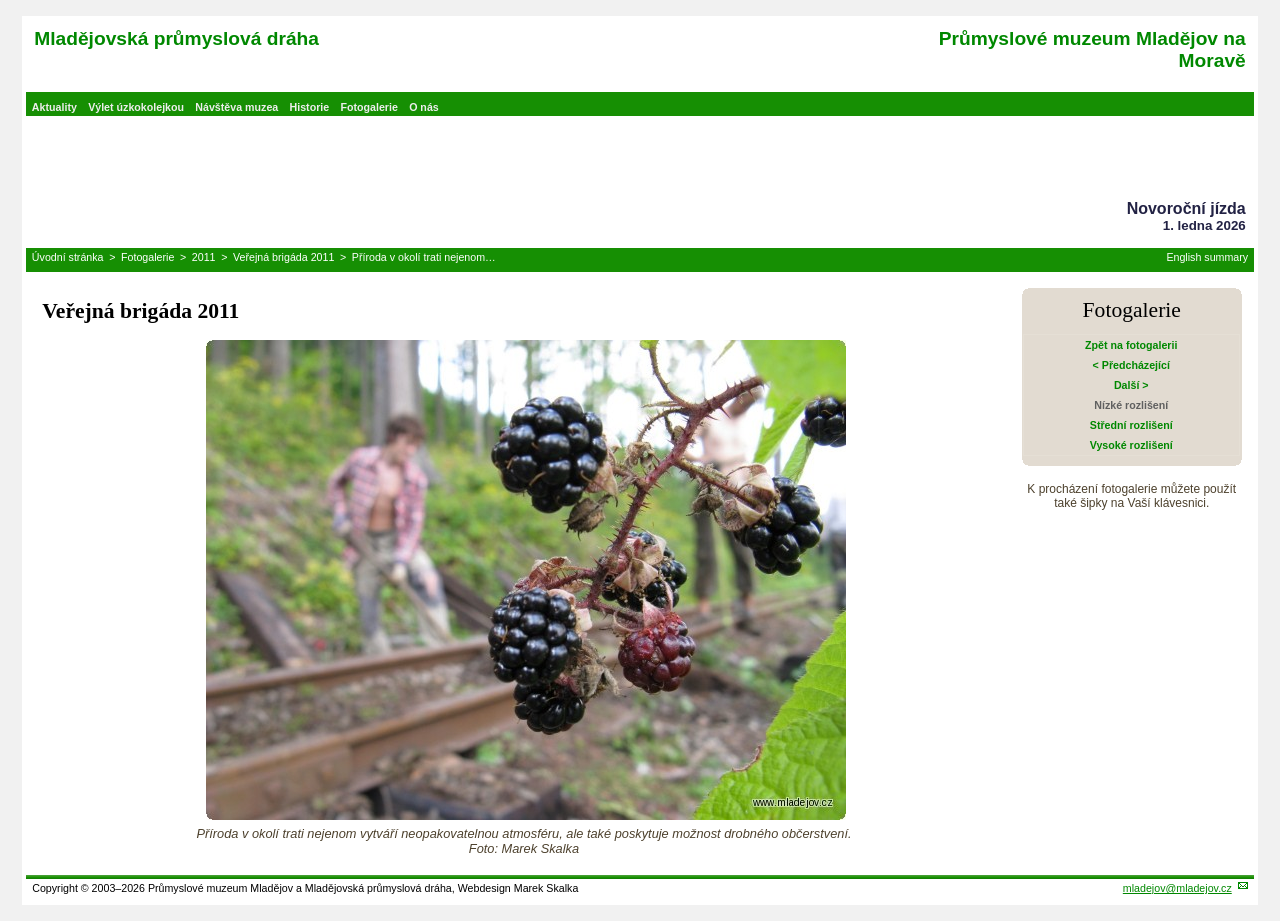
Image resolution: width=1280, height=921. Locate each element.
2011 (204, 257)
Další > (1131, 385)
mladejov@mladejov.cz (1177, 888)
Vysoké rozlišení (1131, 445)
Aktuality (54, 107)
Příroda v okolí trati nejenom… (424, 257)
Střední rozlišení (1131, 425)
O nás (424, 107)
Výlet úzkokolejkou (136, 107)
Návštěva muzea (236, 107)
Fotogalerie (368, 107)
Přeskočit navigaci (1, 1)
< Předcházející (1131, 365)
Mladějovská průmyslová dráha (176, 38)
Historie (310, 107)
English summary (1207, 257)
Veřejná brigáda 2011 (283, 257)
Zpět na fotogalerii (1131, 345)
